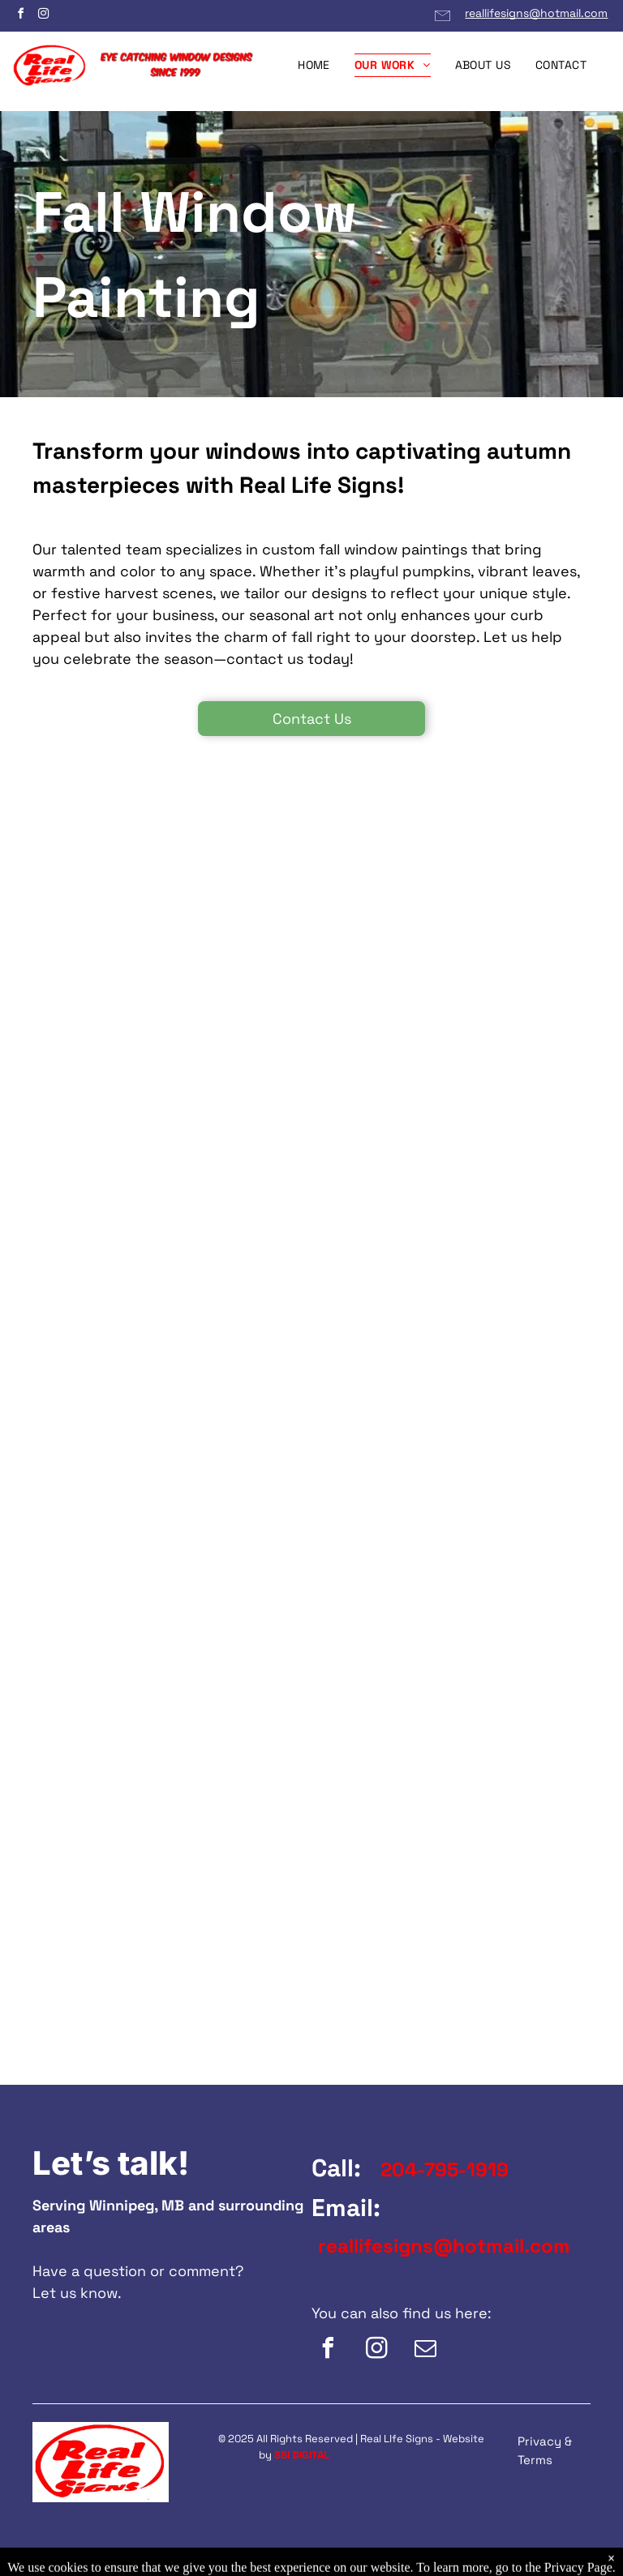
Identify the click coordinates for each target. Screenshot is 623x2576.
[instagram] (43, 16)
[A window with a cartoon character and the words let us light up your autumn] (465, 944)
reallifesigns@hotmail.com (536, 13)
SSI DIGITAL (301, 2455)
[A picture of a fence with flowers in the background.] (159, 944)
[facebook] (20, 16)
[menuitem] (314, 65)
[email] (425, 2350)
